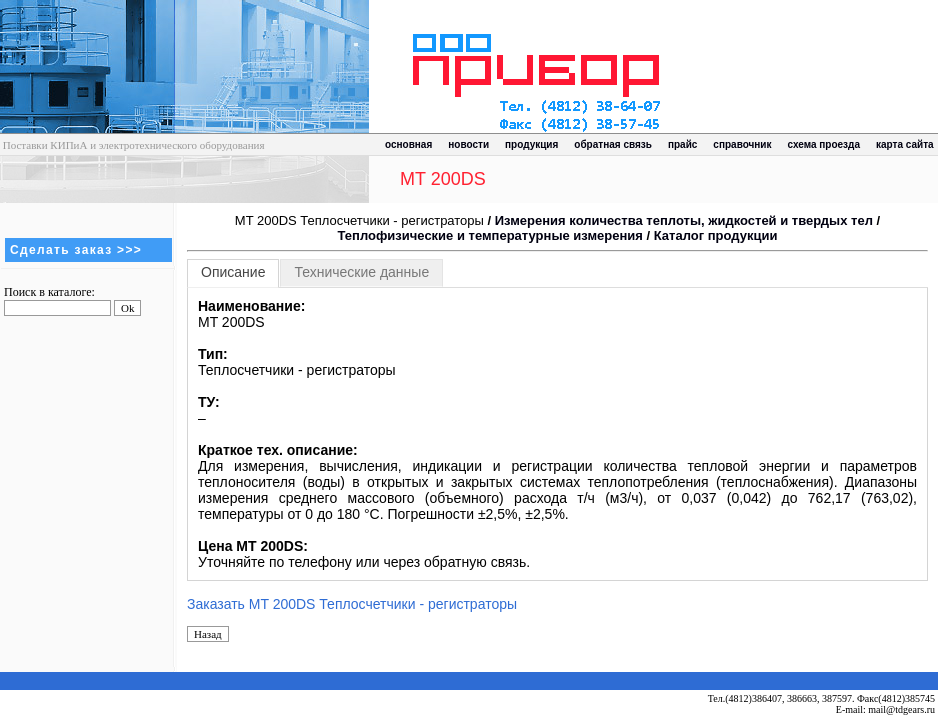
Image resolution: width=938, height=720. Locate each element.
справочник (742, 144)
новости (468, 144)
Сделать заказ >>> (76, 250)
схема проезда (824, 144)
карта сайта (905, 144)
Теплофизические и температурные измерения (490, 235)
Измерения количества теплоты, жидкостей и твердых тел (684, 220)
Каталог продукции (716, 235)
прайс (682, 144)
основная (408, 144)
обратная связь (613, 144)
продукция (531, 144)
